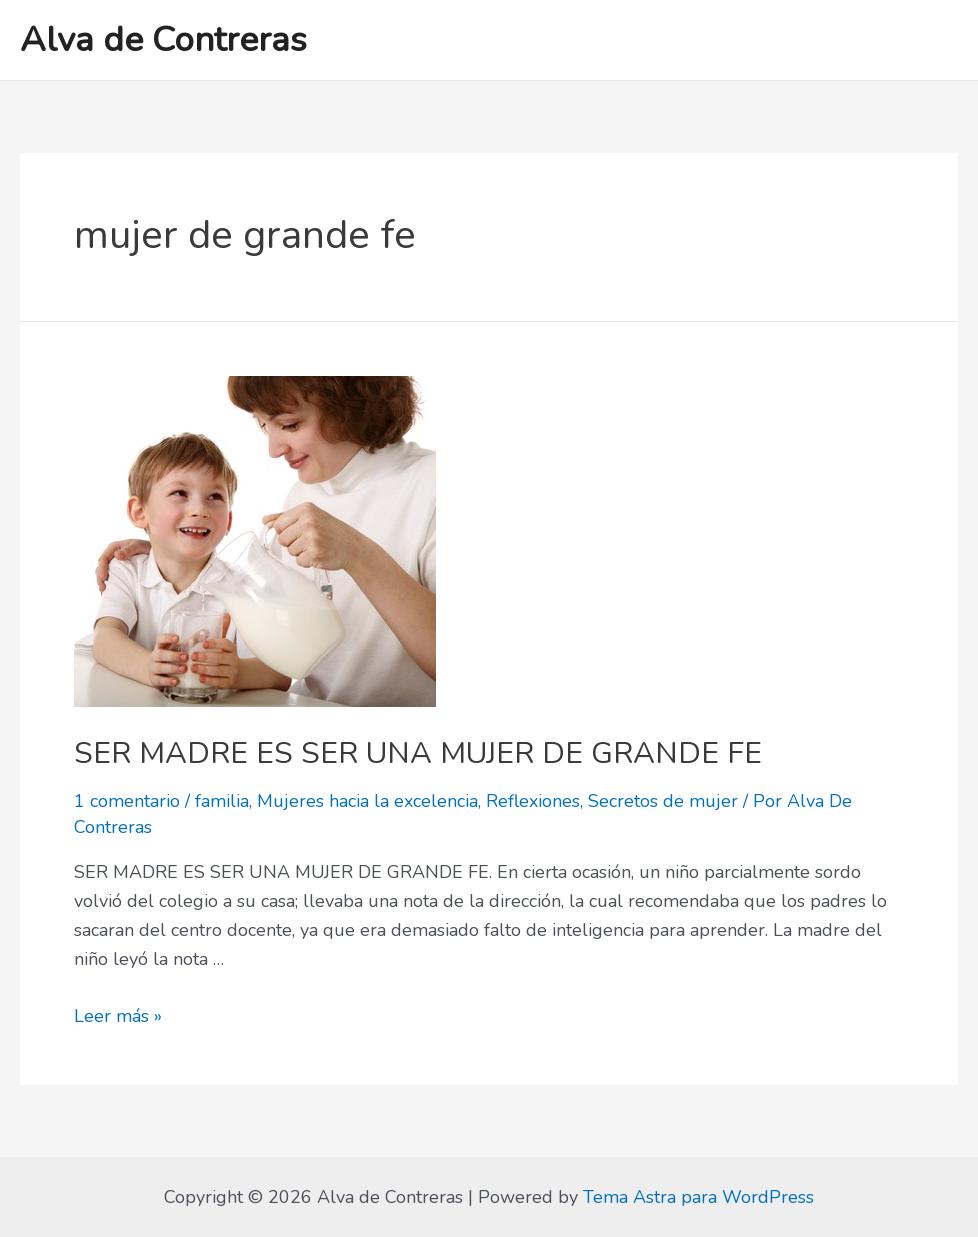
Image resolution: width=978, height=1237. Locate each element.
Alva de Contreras (163, 39)
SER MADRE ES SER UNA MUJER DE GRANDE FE (418, 753)
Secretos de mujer (663, 801)
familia (222, 801)
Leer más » (118, 1016)
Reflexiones (533, 801)
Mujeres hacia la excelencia (367, 801)
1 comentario (127, 801)
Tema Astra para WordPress (698, 1197)
